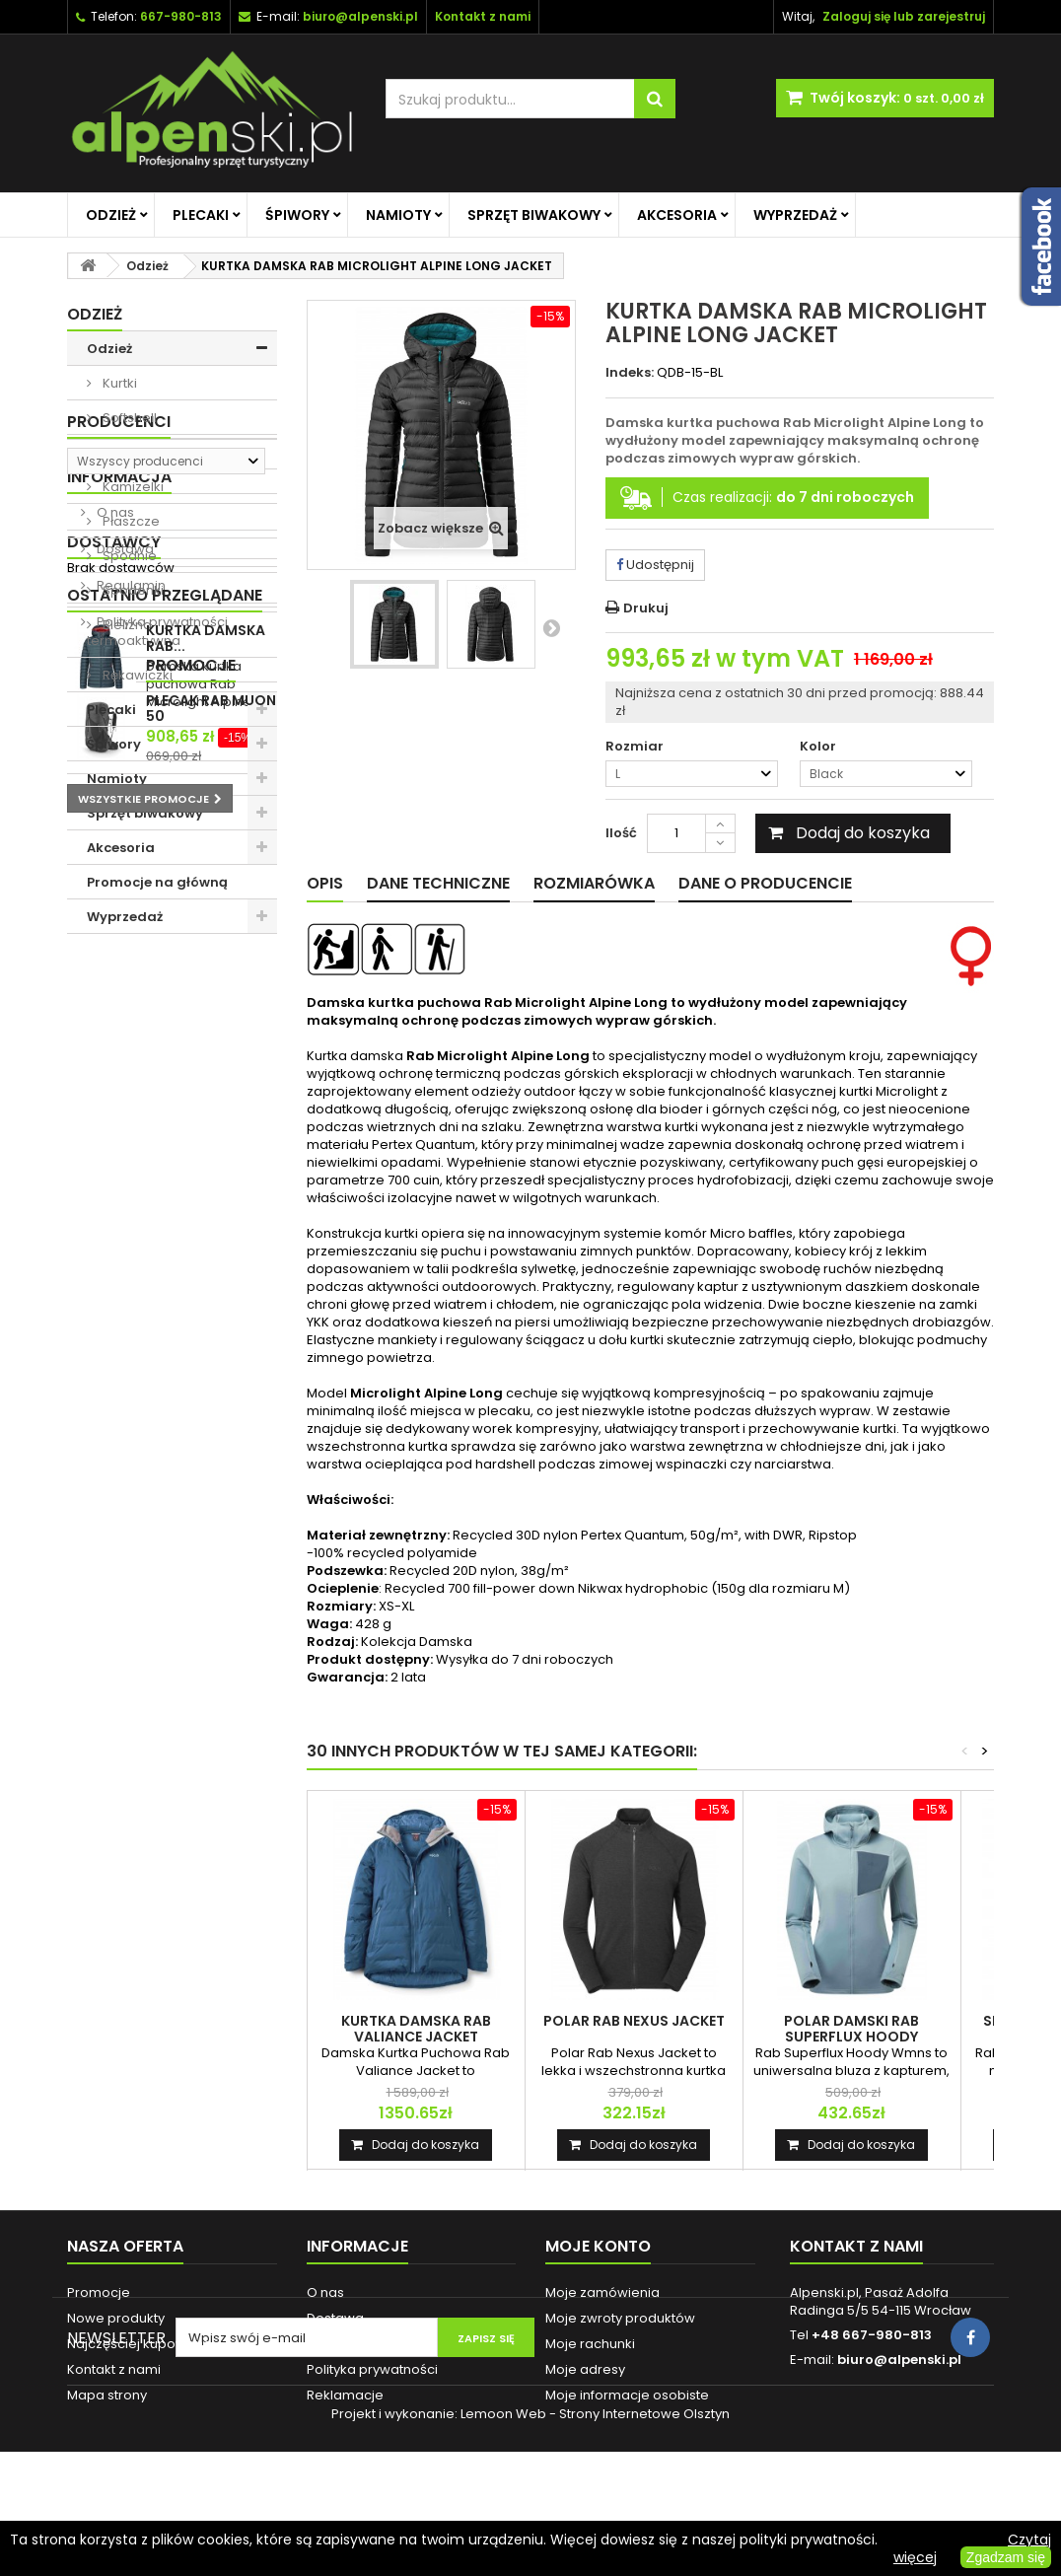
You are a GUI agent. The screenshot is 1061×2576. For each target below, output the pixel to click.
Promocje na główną (157, 882)
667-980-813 (181, 16)
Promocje (112, 1478)
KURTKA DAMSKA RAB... (205, 1371)
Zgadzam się (1005, 2557)
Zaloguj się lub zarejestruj (903, 16)
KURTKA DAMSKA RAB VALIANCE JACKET (416, 2028)
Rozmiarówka (594, 883)
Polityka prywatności (161, 1207)
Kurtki (118, 383)
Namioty (398, 215)
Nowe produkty (116, 2318)
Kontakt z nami (114, 2369)
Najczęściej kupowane (139, 2343)
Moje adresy (585, 2369)
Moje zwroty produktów (620, 2318)
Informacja (119, 1062)
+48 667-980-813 (872, 2335)
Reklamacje (345, 2395)
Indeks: (629, 373)
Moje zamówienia (602, 2292)
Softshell (128, 417)
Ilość (621, 832)
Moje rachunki (590, 2343)
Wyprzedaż (795, 215)
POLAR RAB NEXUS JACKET (634, 2021)
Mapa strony (107, 2395)
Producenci (119, 968)
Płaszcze (130, 521)
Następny (551, 627)
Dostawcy (114, 1259)
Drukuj (646, 608)
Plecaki (201, 215)
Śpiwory (297, 215)
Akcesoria (677, 215)
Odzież (111, 215)
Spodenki (132, 590)
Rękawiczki (136, 675)
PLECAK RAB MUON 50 (211, 1520)
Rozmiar (636, 746)
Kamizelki (132, 486)
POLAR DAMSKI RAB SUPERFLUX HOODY (851, 2028)
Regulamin (130, 1171)
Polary (121, 452)
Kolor (819, 746)
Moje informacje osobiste (627, 2395)
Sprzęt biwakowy (534, 215)
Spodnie (128, 555)
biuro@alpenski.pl (360, 16)
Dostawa (124, 1134)
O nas (114, 1098)
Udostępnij (655, 564)
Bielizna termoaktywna (133, 632)
